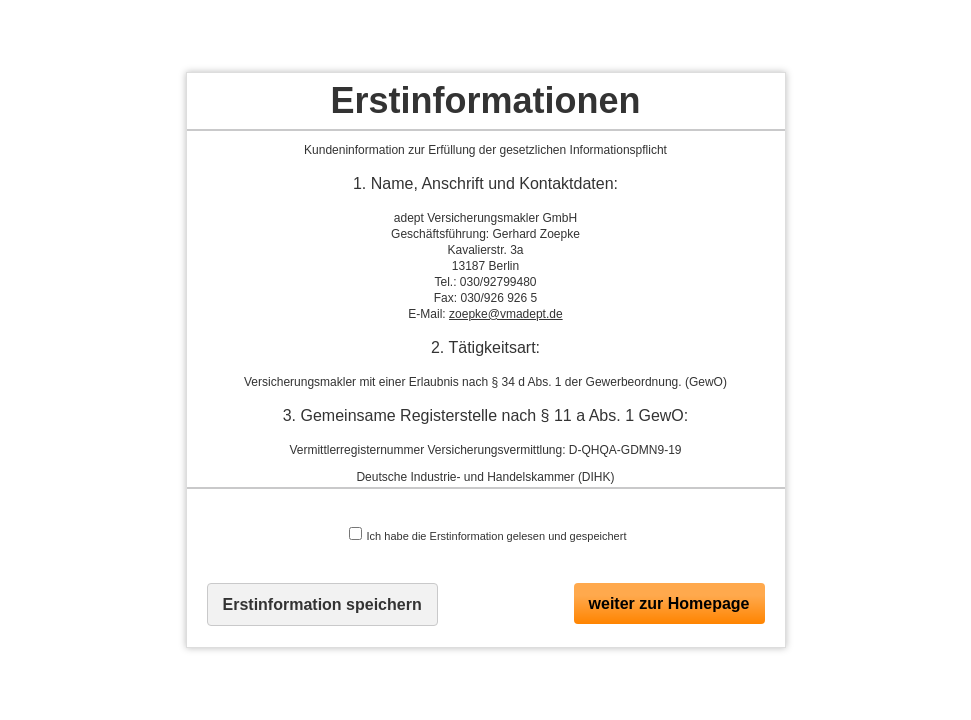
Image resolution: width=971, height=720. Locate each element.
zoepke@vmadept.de (506, 314)
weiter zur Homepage (669, 603)
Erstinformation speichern (322, 604)
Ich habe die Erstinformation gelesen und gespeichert (488, 534)
